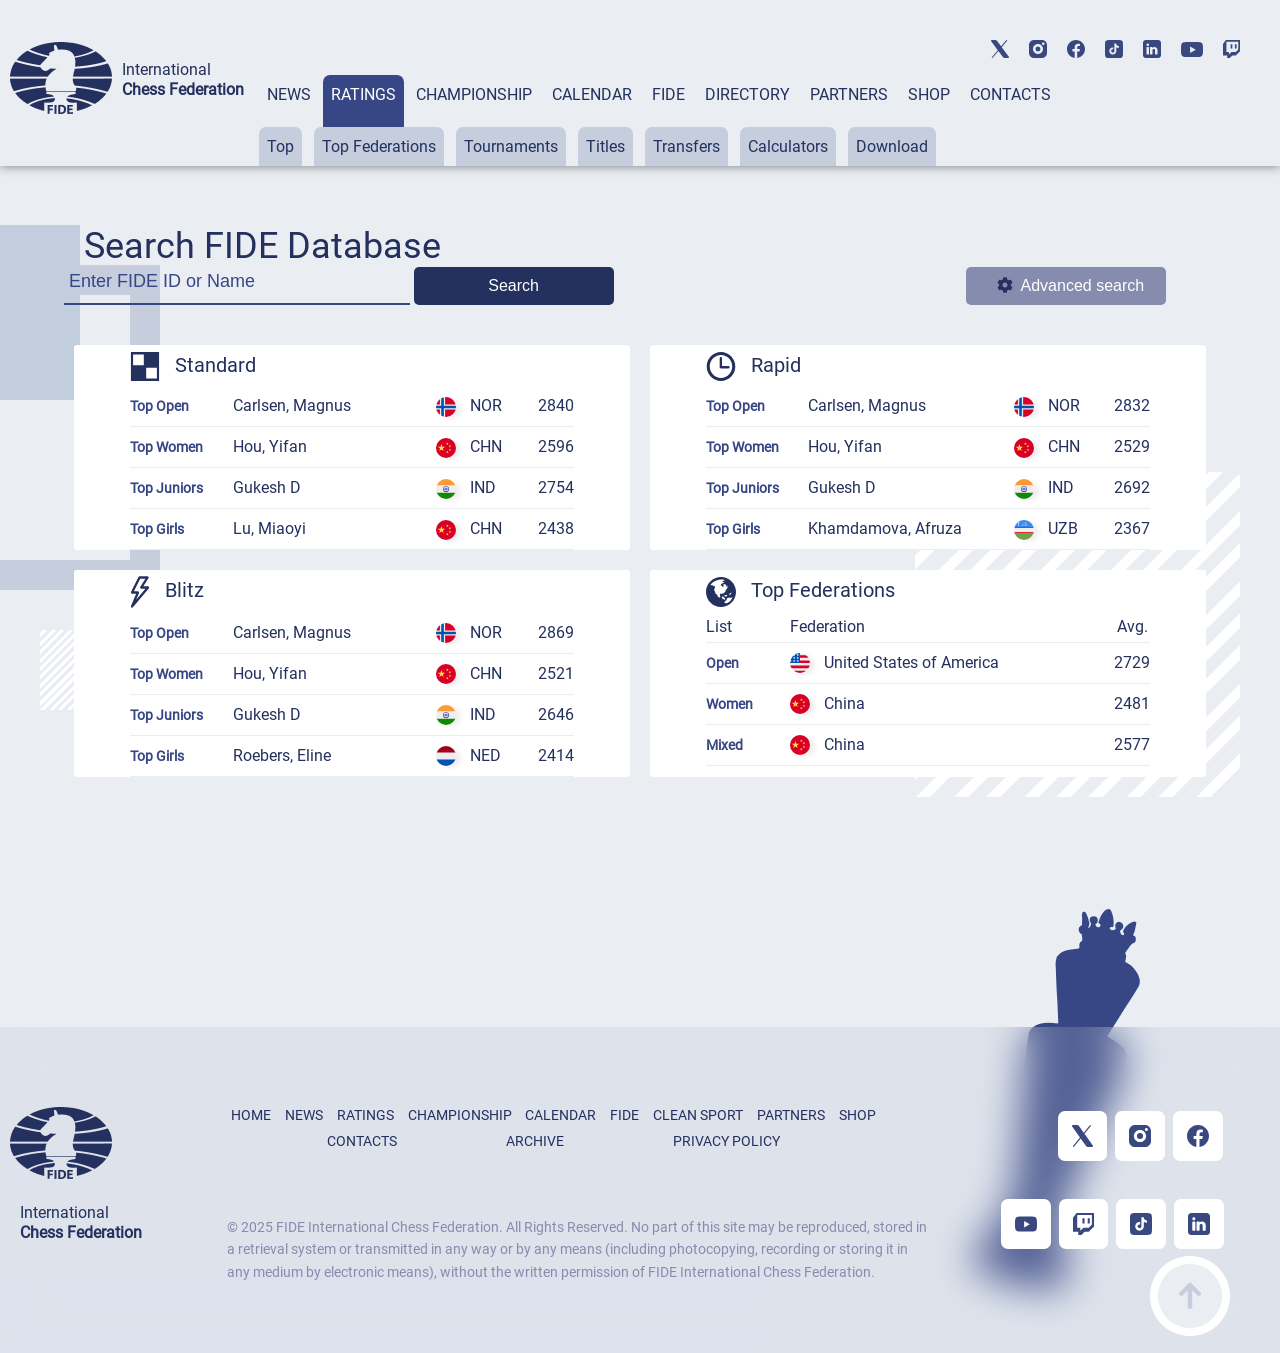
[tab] (289, 120)
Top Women (166, 447)
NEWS (289, 94)
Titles (605, 146)
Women (729, 704)
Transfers (686, 146)
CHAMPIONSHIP (474, 94)
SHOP (929, 94)
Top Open (159, 406)
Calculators (788, 146)
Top (280, 146)
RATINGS (363, 94)
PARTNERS (849, 94)
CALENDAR (592, 94)
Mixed (724, 745)
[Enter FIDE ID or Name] (237, 287)
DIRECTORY (747, 94)
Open (722, 663)
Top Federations (379, 146)
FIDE (668, 94)
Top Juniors (166, 488)
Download (892, 146)
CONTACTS (1010, 94)
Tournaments (511, 146)
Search (513, 285)
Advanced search (1071, 285)
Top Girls (157, 529)
